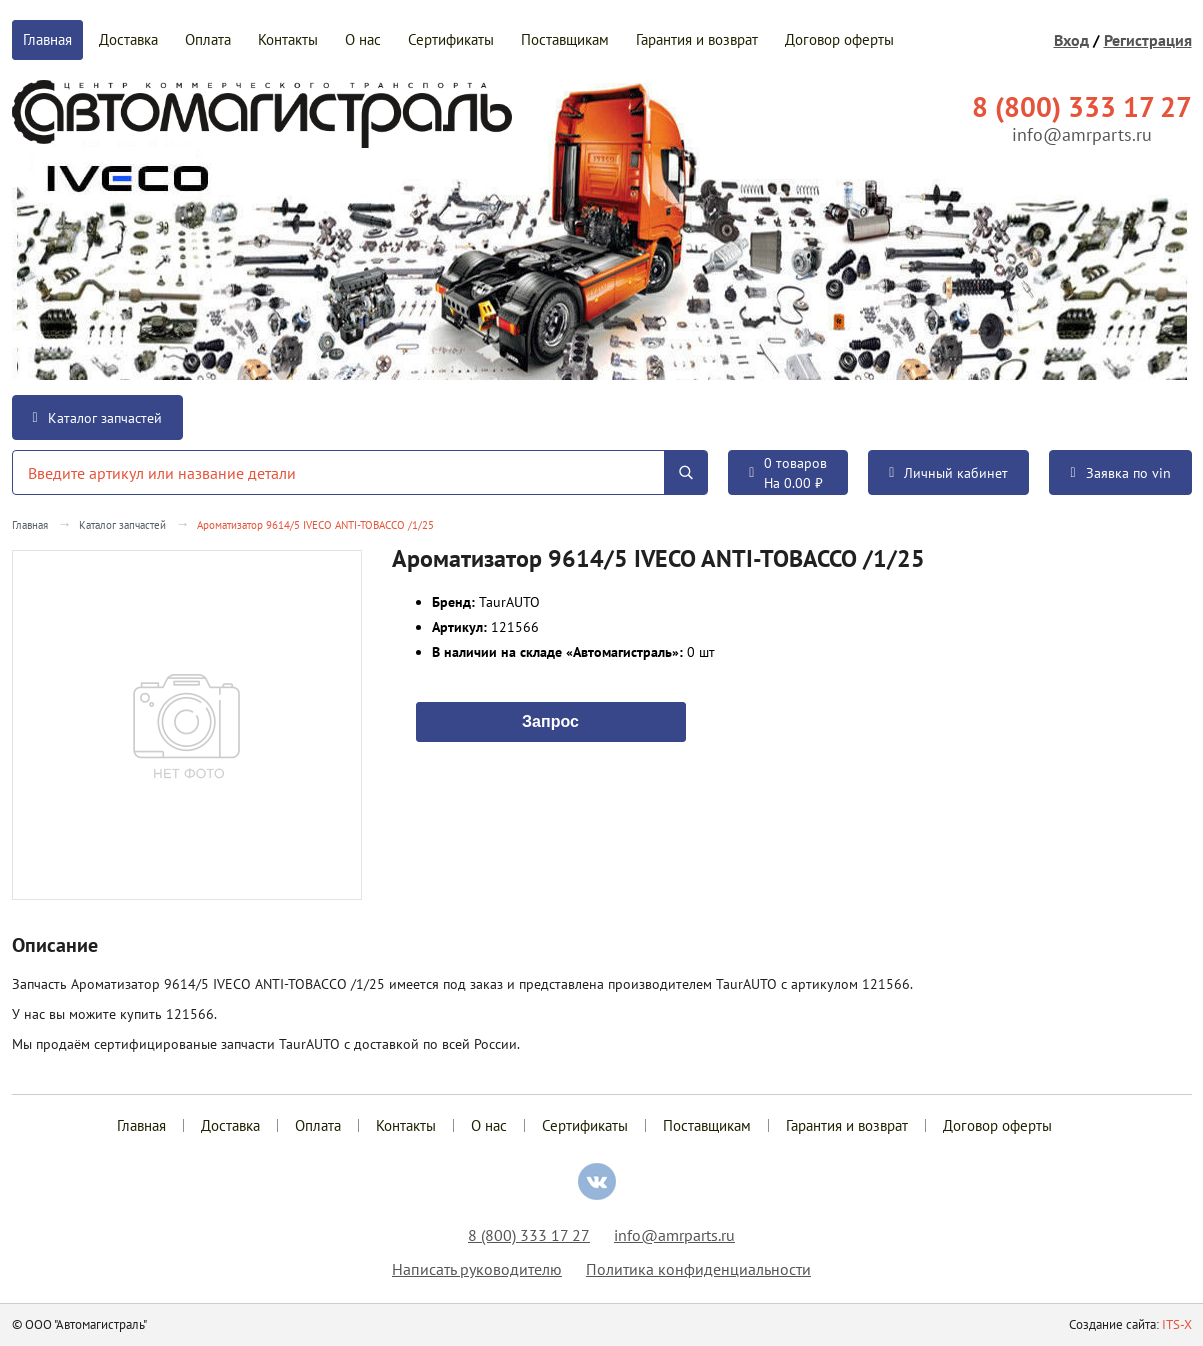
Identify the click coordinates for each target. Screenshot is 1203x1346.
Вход (1071, 40)
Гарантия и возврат (697, 39)
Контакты (288, 39)
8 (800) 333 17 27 (529, 1235)
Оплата (208, 39)
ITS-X (1177, 1324)
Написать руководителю (477, 1269)
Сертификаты (451, 39)
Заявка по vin (1120, 473)
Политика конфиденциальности (698, 1269)
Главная (47, 39)
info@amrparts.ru (1082, 134)
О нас (363, 39)
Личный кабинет (948, 473)
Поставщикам (565, 39)
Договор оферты (839, 39)
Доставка (128, 39)
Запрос (550, 720)
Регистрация (1148, 40)
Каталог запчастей (97, 418)
